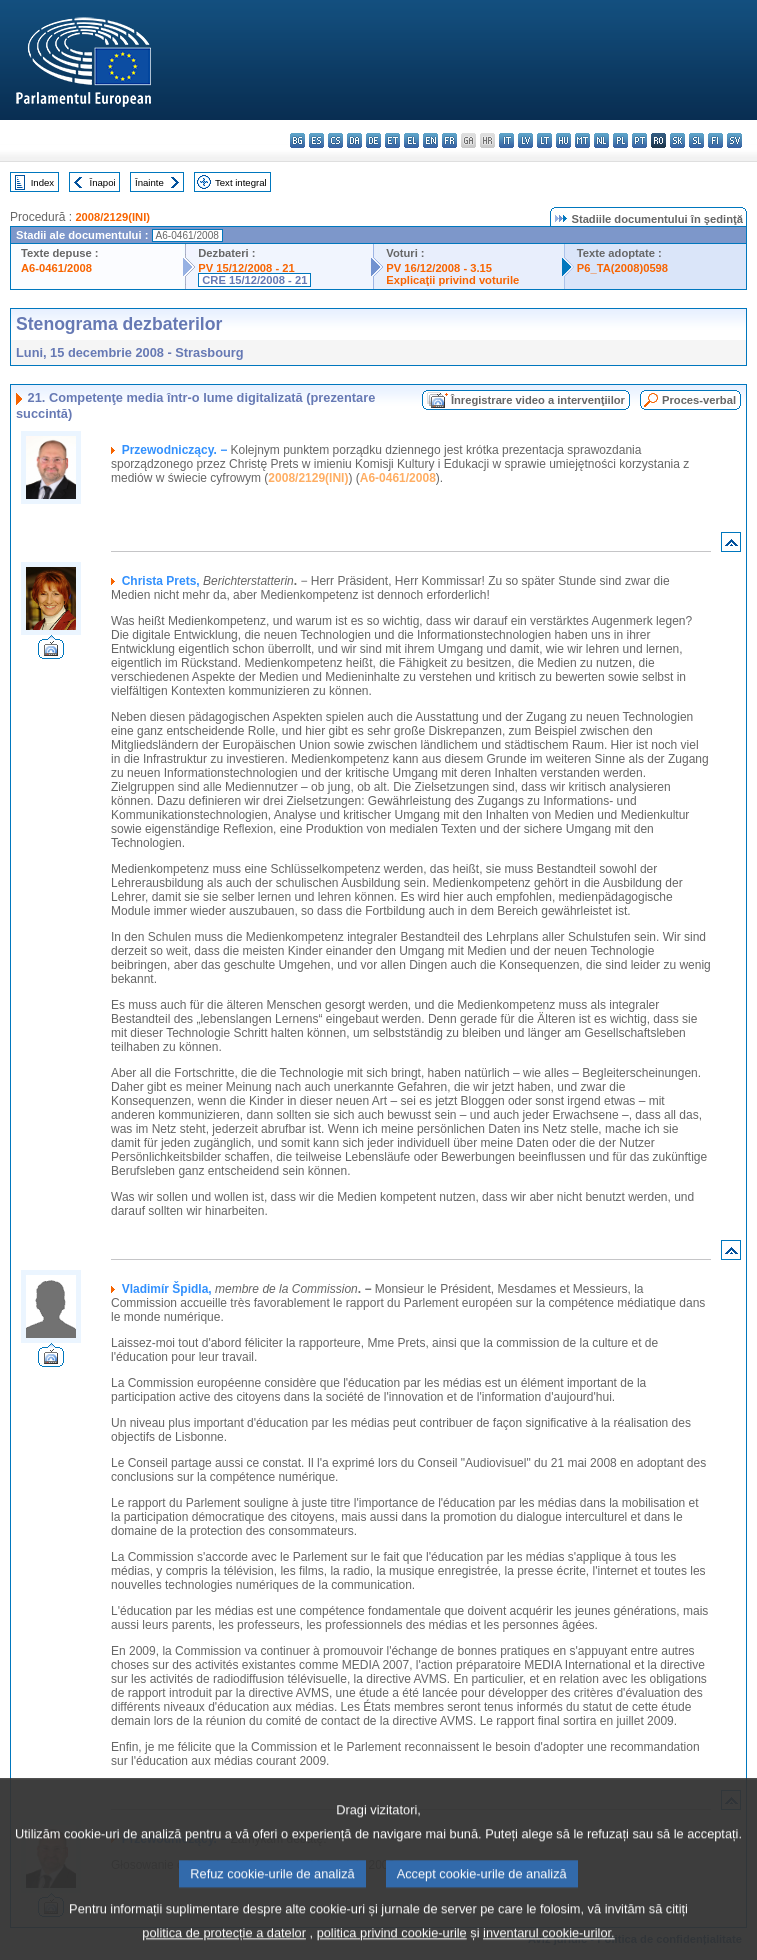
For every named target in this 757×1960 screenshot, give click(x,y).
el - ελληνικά (411, 140)
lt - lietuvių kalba (544, 140)
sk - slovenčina (677, 140)
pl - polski (620, 140)
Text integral (241, 182)
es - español (316, 140)
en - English (430, 140)
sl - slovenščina (696, 140)
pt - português (639, 140)
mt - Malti (582, 140)
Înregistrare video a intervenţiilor (538, 400)
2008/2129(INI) (112, 217)
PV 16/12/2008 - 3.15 (439, 268)
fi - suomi (715, 140)
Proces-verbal (699, 400)
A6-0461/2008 (56, 268)
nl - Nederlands (601, 140)
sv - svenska (734, 140)
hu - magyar (563, 140)
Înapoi (103, 182)
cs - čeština (335, 140)
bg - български (297, 140)
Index (42, 182)
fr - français (449, 140)
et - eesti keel (392, 140)
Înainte (149, 182)
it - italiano (506, 140)
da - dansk (354, 140)
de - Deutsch (373, 140)
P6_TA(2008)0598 (622, 268)
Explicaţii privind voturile (452, 280)
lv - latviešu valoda (525, 140)
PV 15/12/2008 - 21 (246, 268)
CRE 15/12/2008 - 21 (254, 280)
